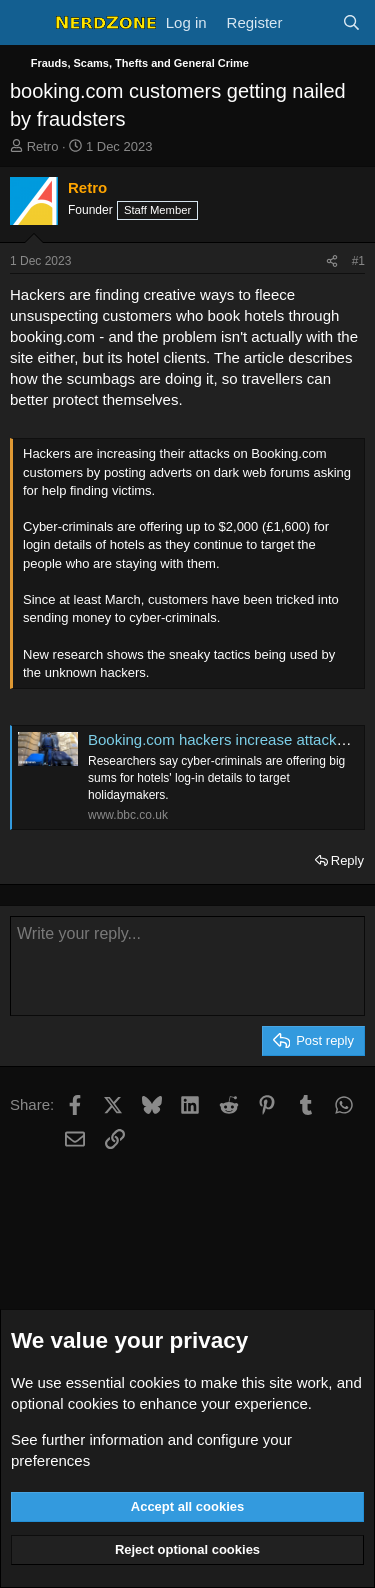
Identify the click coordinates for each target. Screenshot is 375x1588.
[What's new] (311, 22)
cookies (154, 1382)
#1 (358, 261)
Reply (347, 860)
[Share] (332, 261)
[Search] (351, 22)
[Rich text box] (187, 966)
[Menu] (27, 23)
